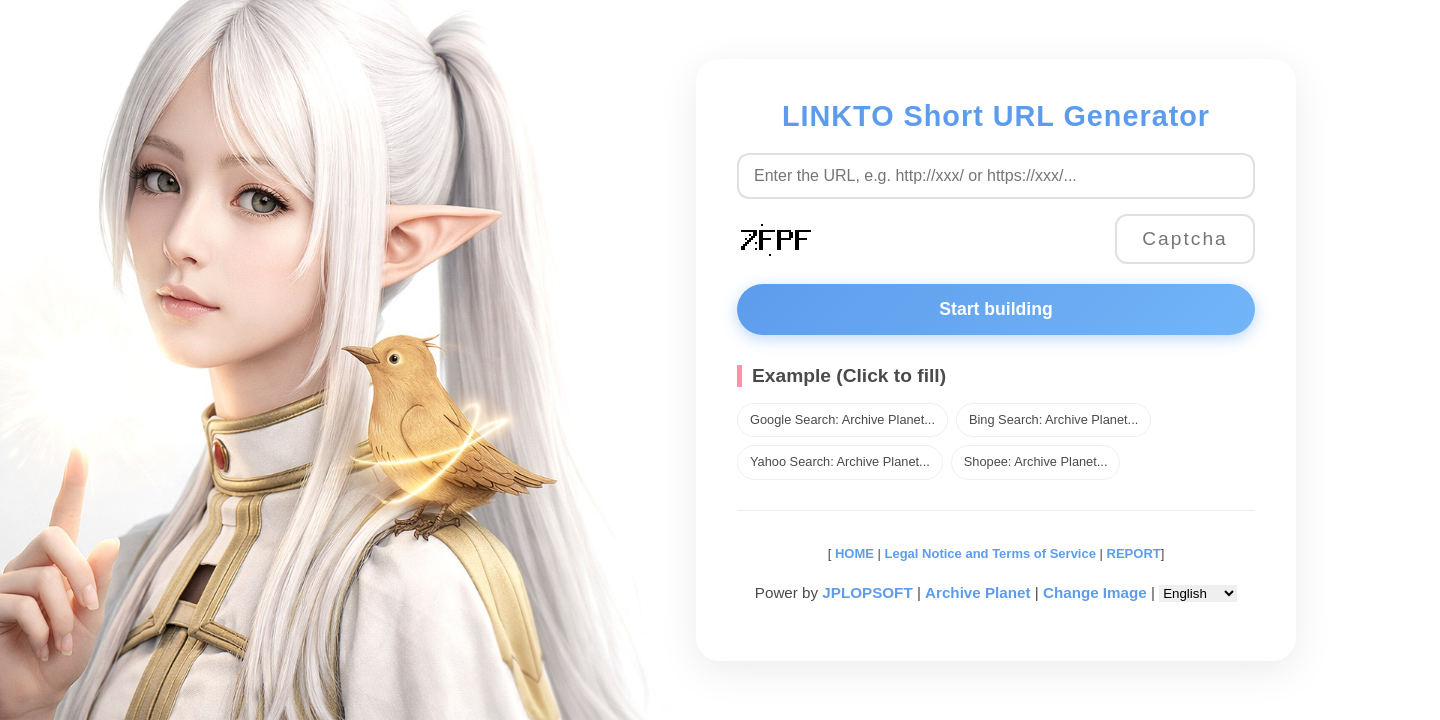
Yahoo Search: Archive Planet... (840, 461)
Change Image (1095, 592)
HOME (852, 553)
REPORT (1134, 553)
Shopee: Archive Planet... (1036, 461)
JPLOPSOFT (867, 592)
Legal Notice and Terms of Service (990, 553)
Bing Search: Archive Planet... (1053, 419)
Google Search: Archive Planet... (842, 419)
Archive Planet (978, 592)
